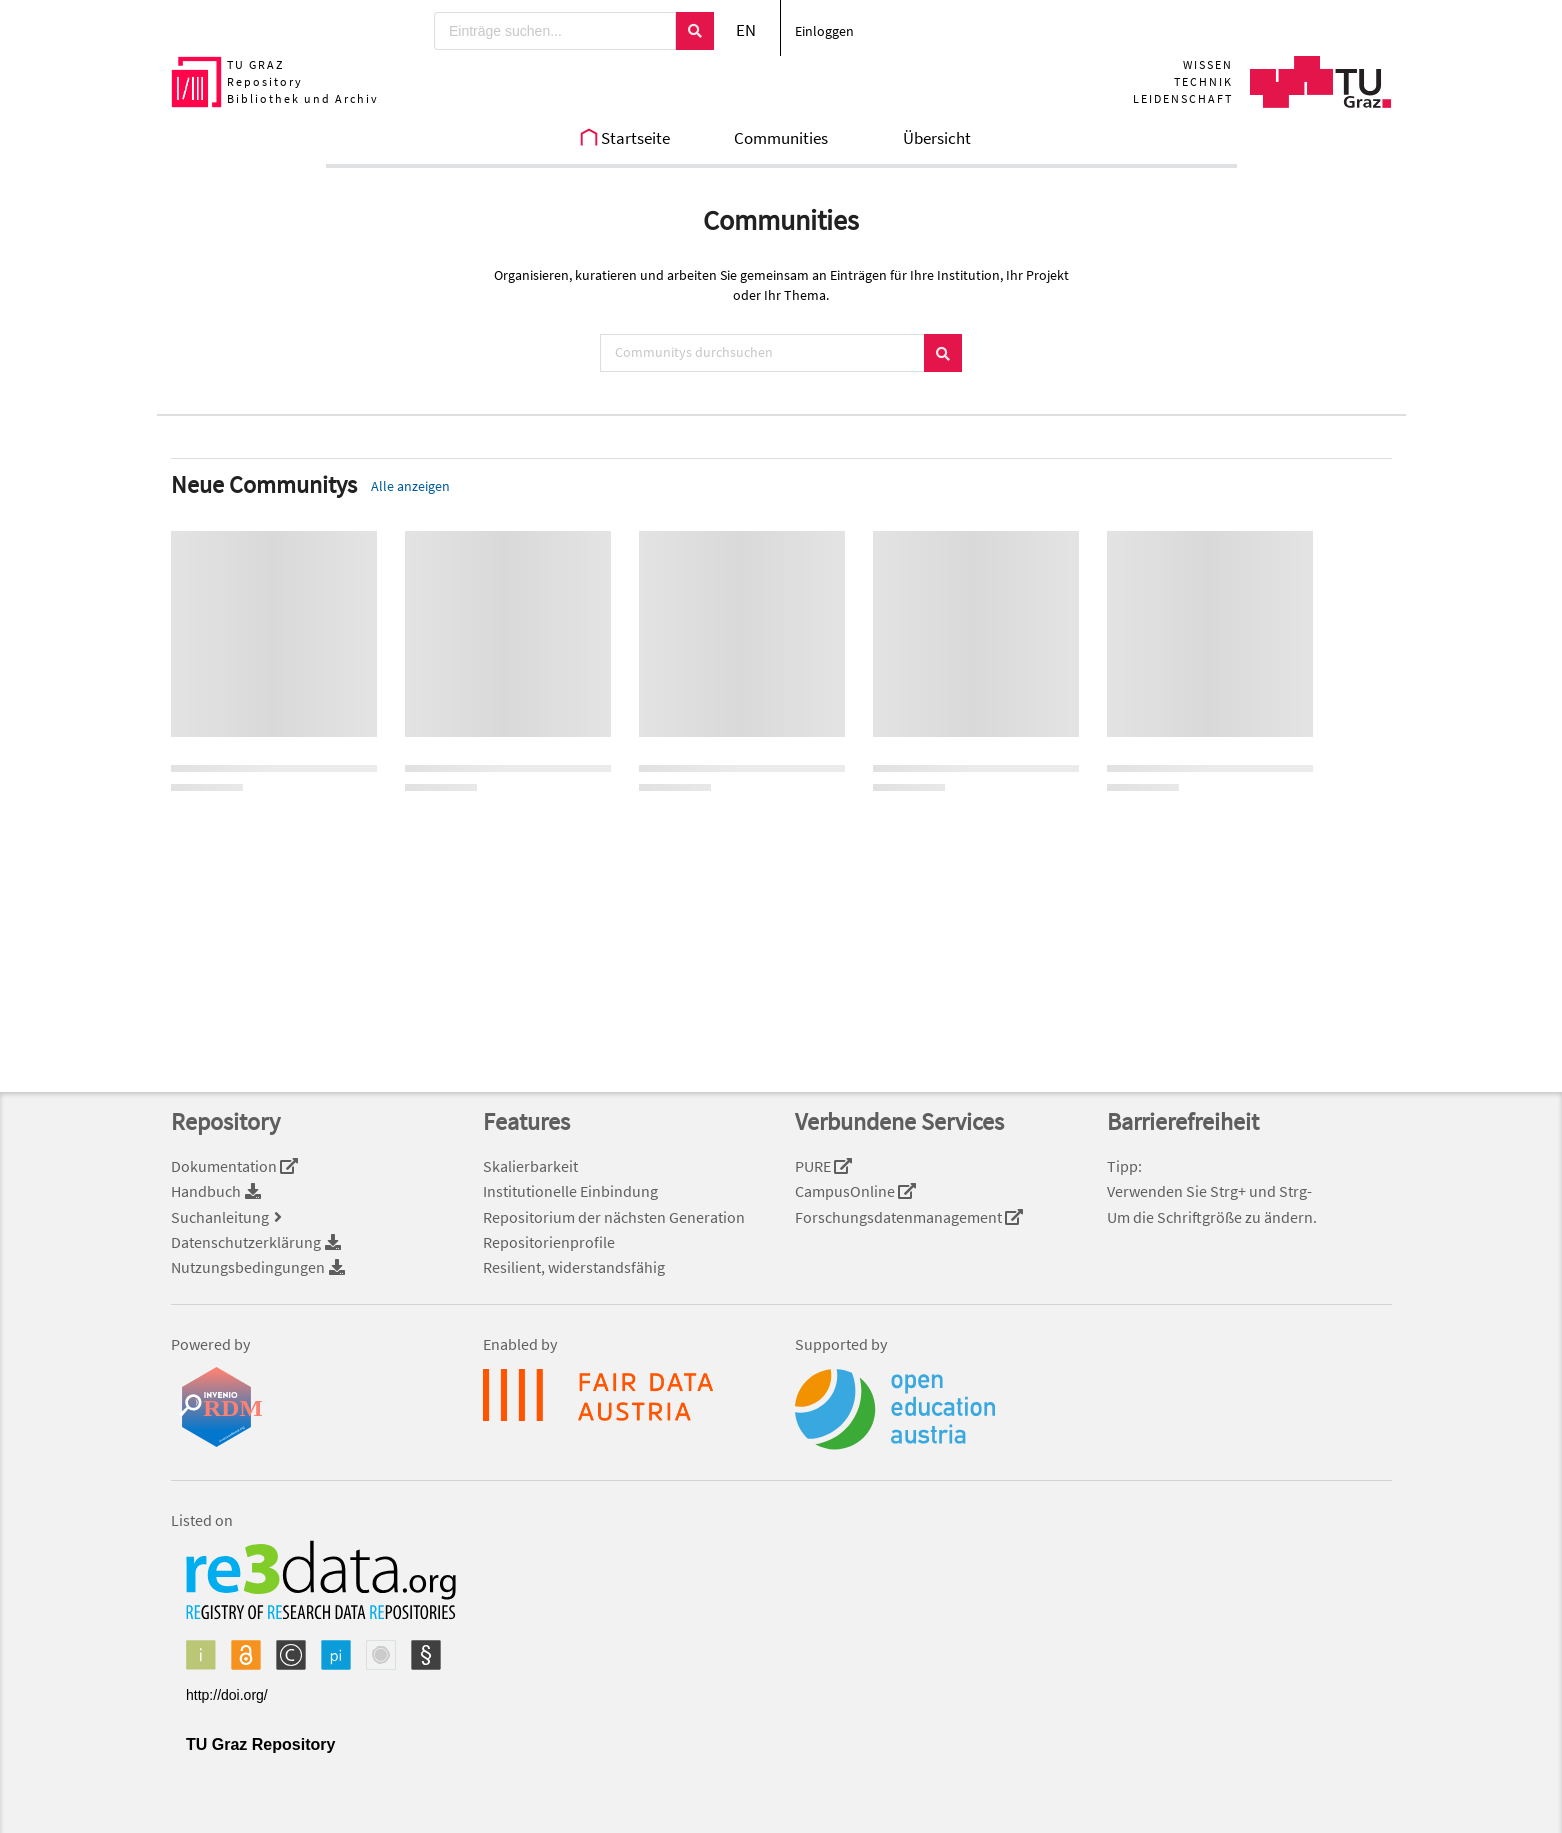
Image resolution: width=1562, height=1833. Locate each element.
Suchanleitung (229, 1217)
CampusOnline (856, 1191)
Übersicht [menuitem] (937, 138)
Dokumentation (235, 1166)
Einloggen (824, 31)
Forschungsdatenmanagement (909, 1217)
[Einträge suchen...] (555, 31)
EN (746, 30)
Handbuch (217, 1191)
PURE (824, 1166)
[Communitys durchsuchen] (762, 353)
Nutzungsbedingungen (259, 1267)
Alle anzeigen (410, 486)
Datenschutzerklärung (257, 1242)
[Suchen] (695, 31)
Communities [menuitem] (781, 138)
